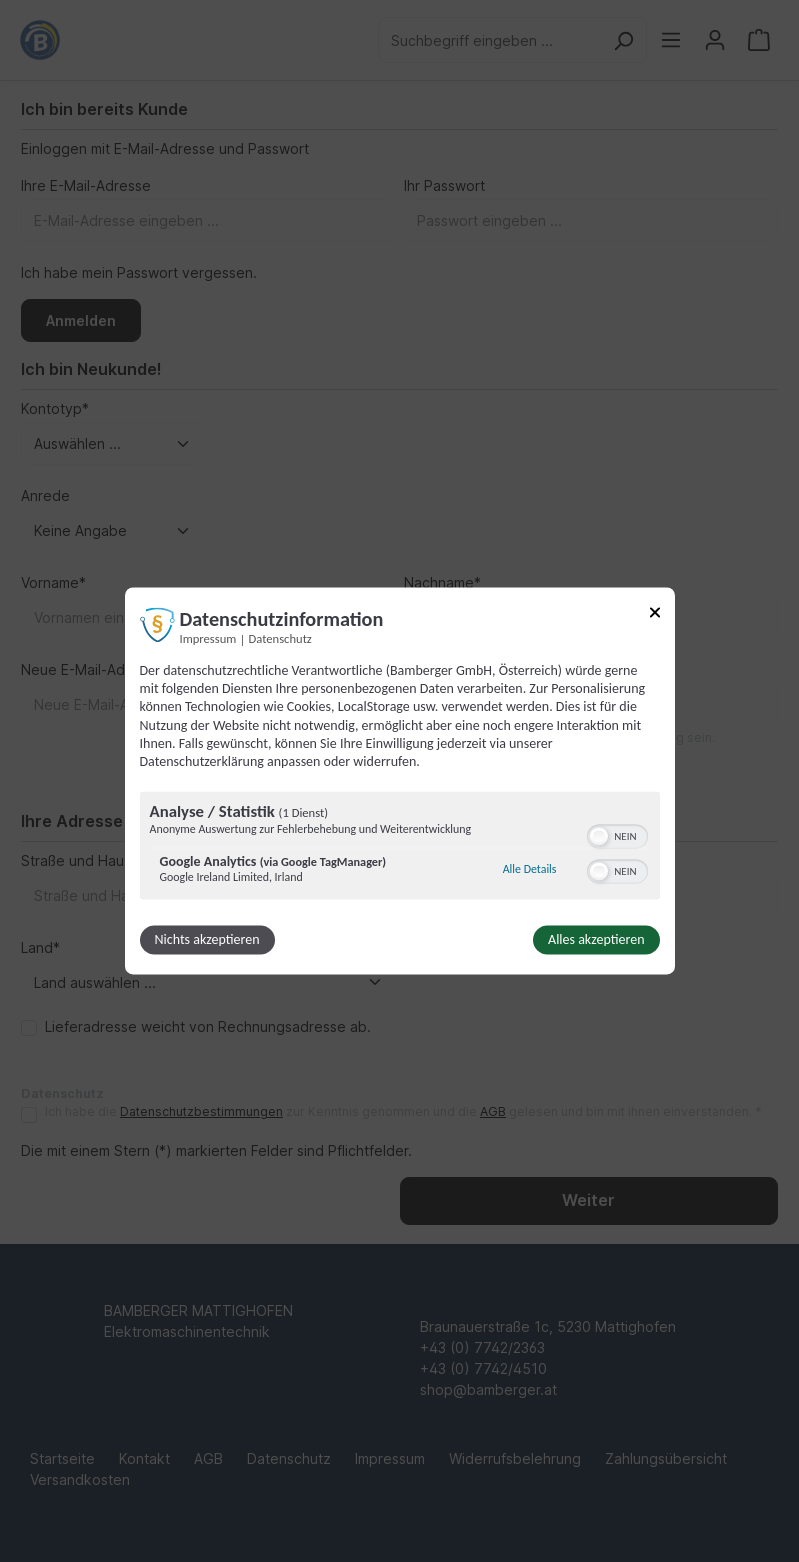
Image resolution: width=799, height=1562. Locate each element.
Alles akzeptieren (596, 940)
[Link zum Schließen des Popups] (655, 615)
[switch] (617, 835)
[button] (599, 837)
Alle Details (530, 869)
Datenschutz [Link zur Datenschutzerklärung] (280, 638)
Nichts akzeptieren (207, 940)
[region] (400, 848)
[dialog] (400, 780)
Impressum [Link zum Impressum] (208, 638)
